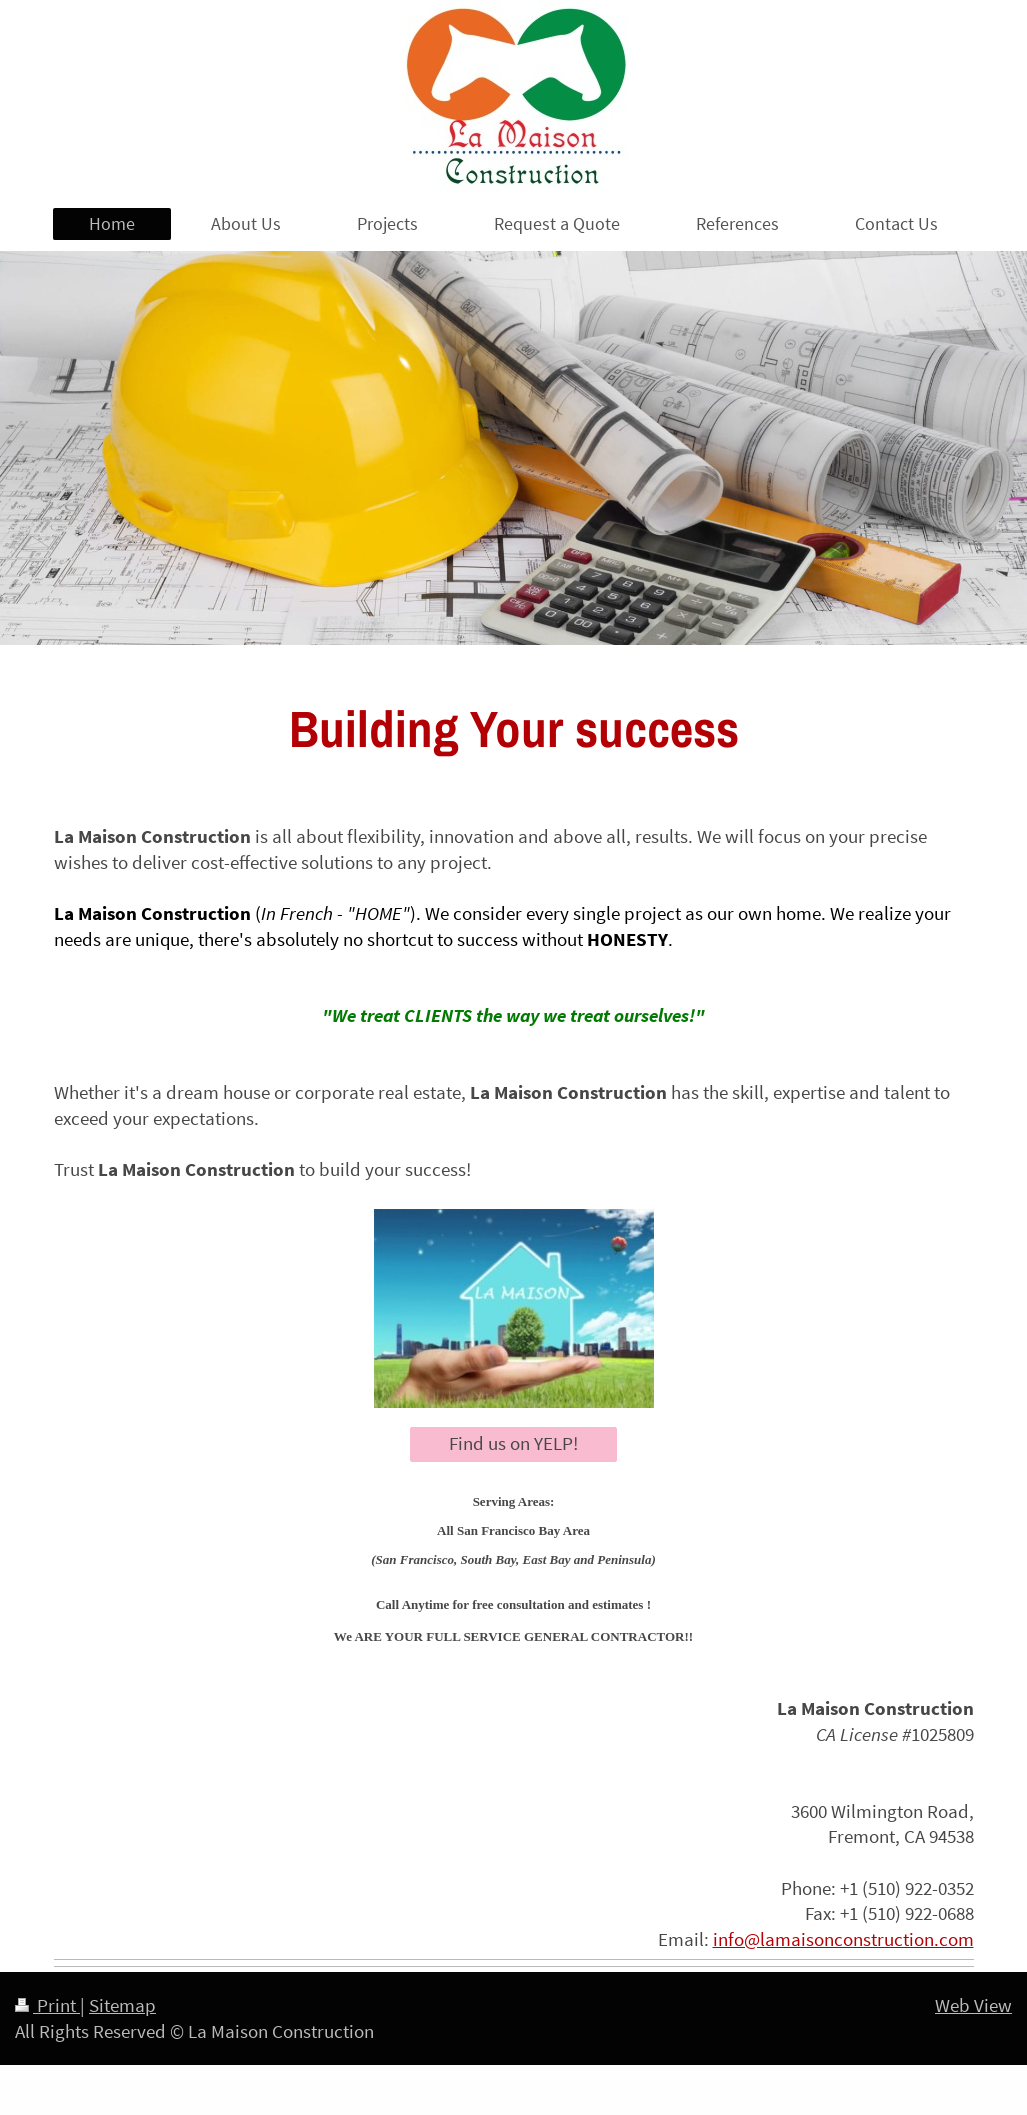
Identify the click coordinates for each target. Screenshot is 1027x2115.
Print (47, 2005)
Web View (973, 2005)
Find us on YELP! (513, 1443)
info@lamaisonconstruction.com (843, 1939)
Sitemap (122, 2005)
